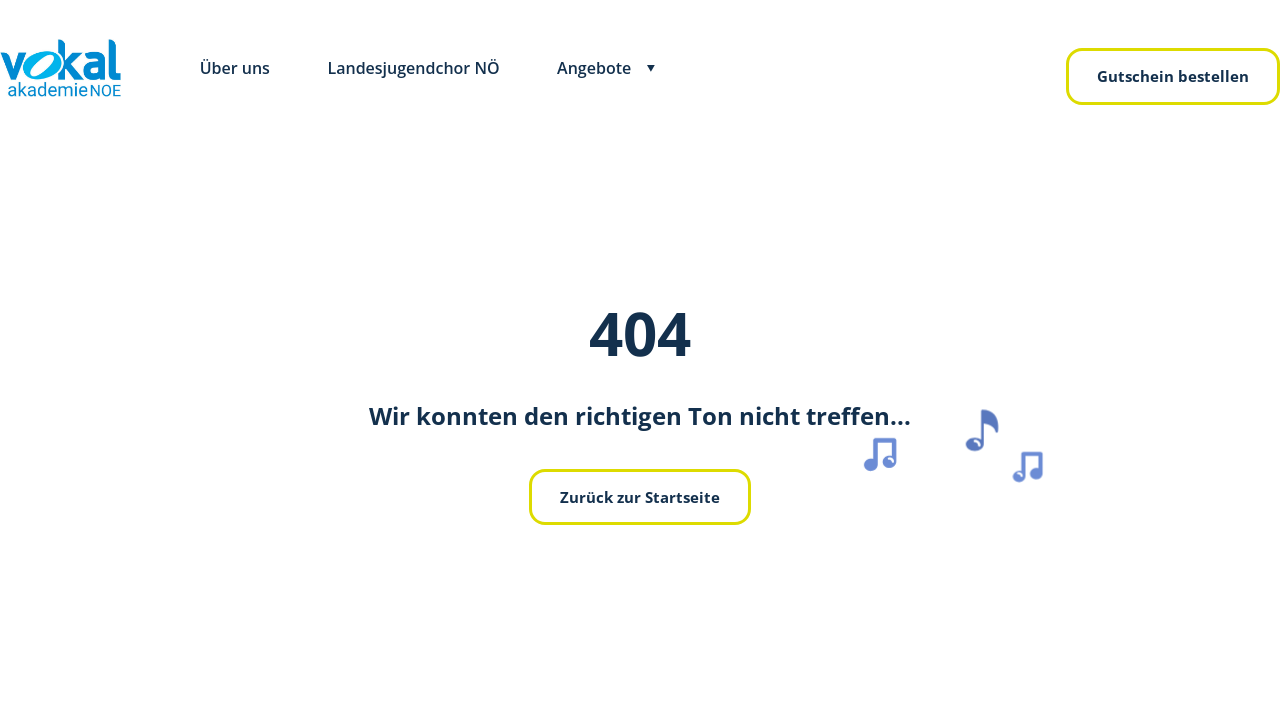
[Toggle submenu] (651, 68)
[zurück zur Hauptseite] (60, 68)
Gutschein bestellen (1173, 76)
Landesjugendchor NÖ (414, 68)
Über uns (235, 68)
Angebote (594, 68)
